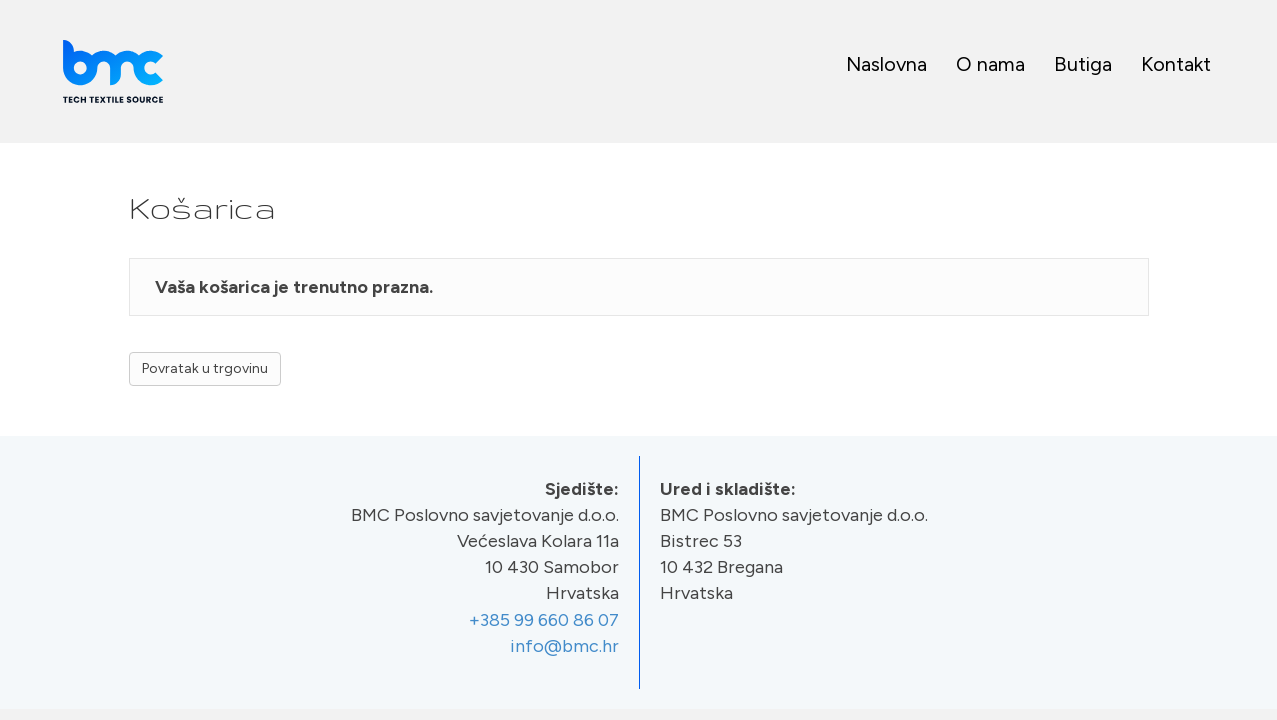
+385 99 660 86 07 (544, 620)
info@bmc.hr (564, 646)
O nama (990, 64)
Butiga (1083, 64)
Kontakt (1176, 64)
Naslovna (886, 64)
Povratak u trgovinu (205, 368)
